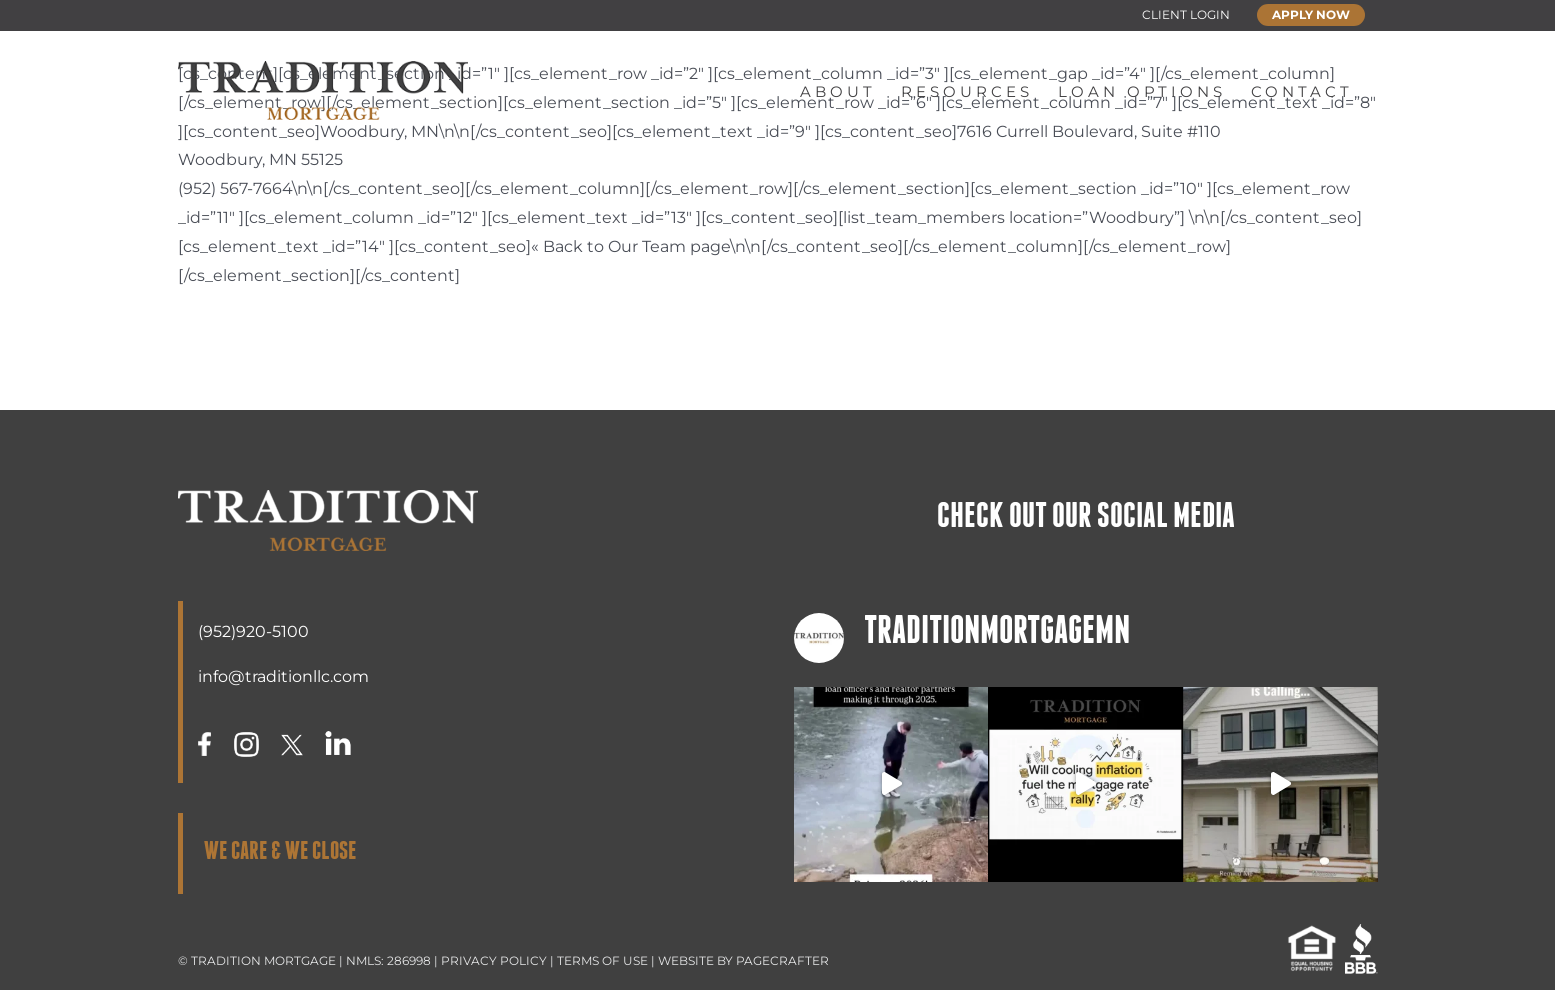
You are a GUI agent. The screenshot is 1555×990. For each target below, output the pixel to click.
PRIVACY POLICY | (499, 960)
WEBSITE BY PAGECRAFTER (743, 960)
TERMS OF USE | (607, 960)
